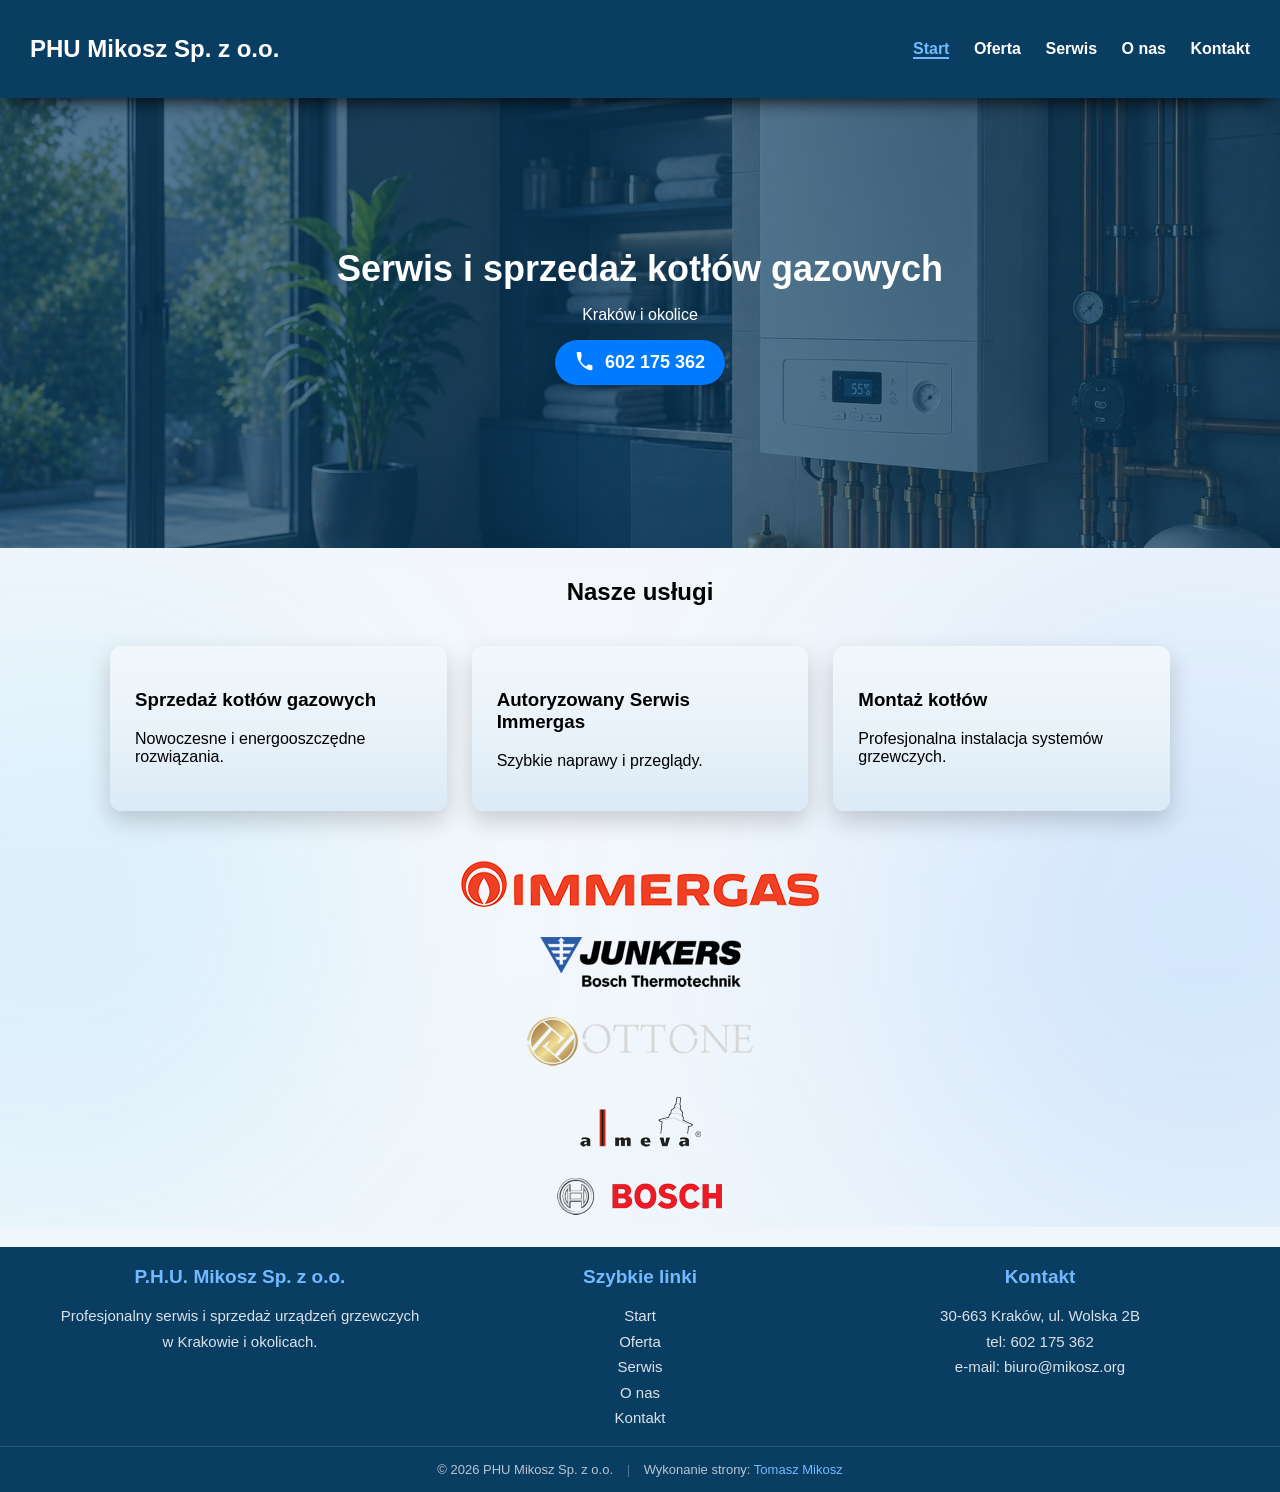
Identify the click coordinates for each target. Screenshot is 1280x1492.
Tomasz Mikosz (798, 1469)
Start (931, 48)
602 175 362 (1051, 1341)
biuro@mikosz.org (1064, 1366)
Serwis (1071, 48)
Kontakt (1220, 48)
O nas (1144, 48)
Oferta (997, 48)
